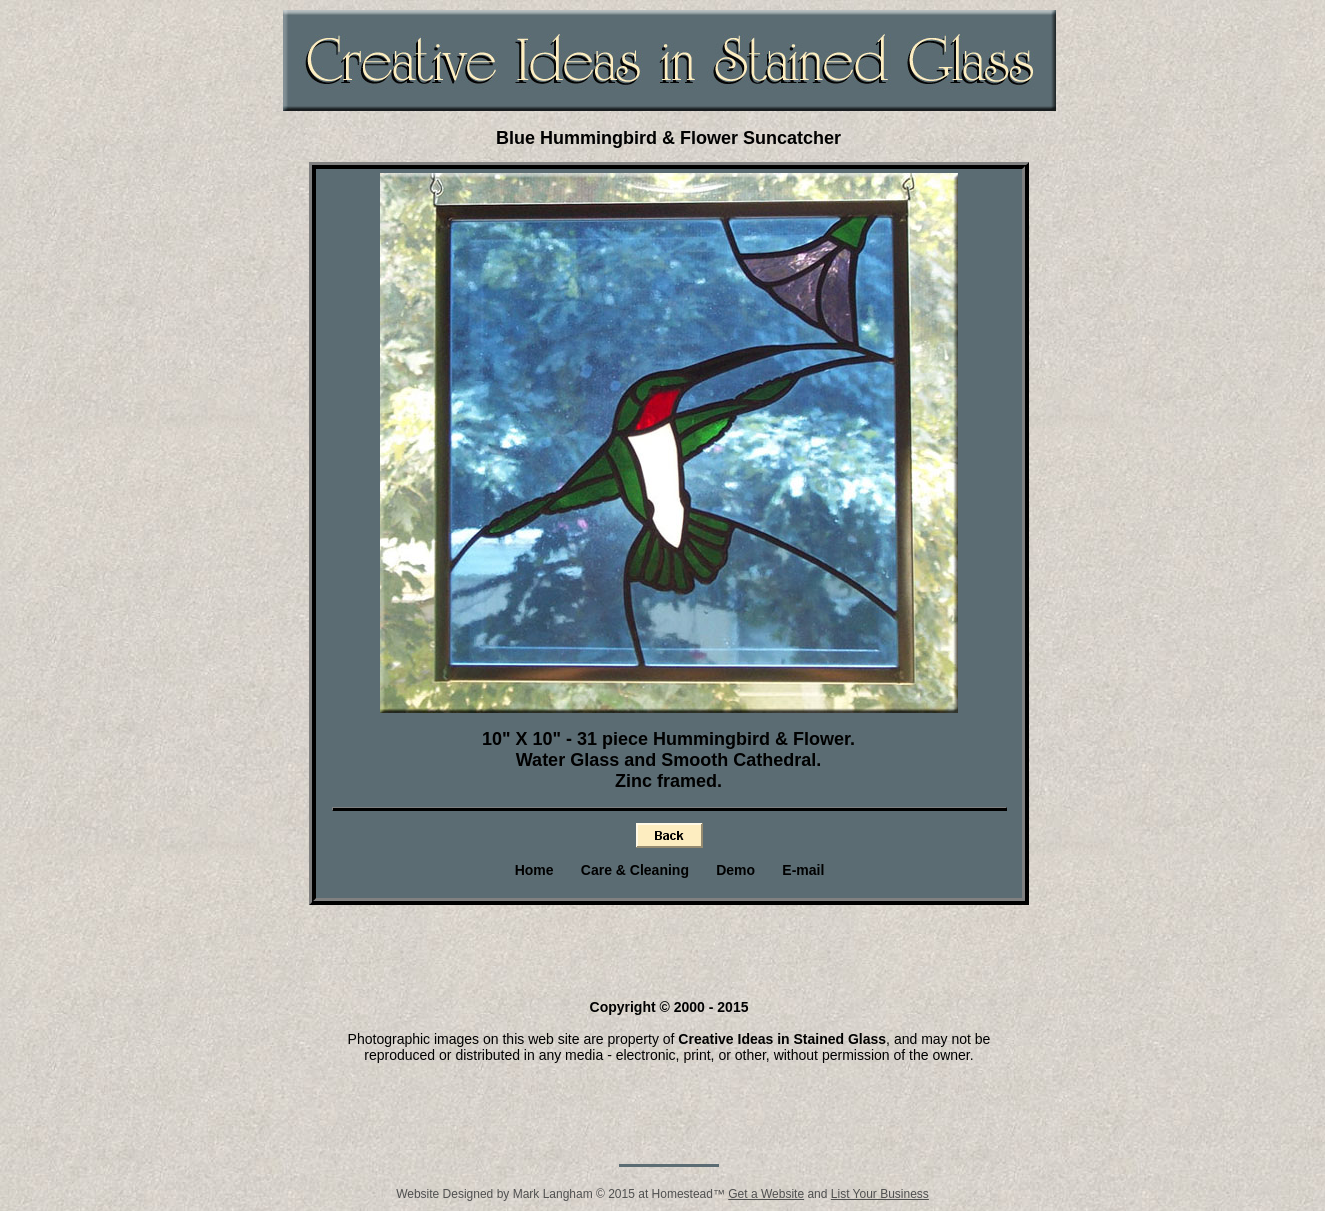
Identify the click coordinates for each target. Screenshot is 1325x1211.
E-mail (803, 870)
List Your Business (880, 1194)
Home (534, 870)
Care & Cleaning (635, 870)
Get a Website (766, 1194)
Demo (735, 870)
